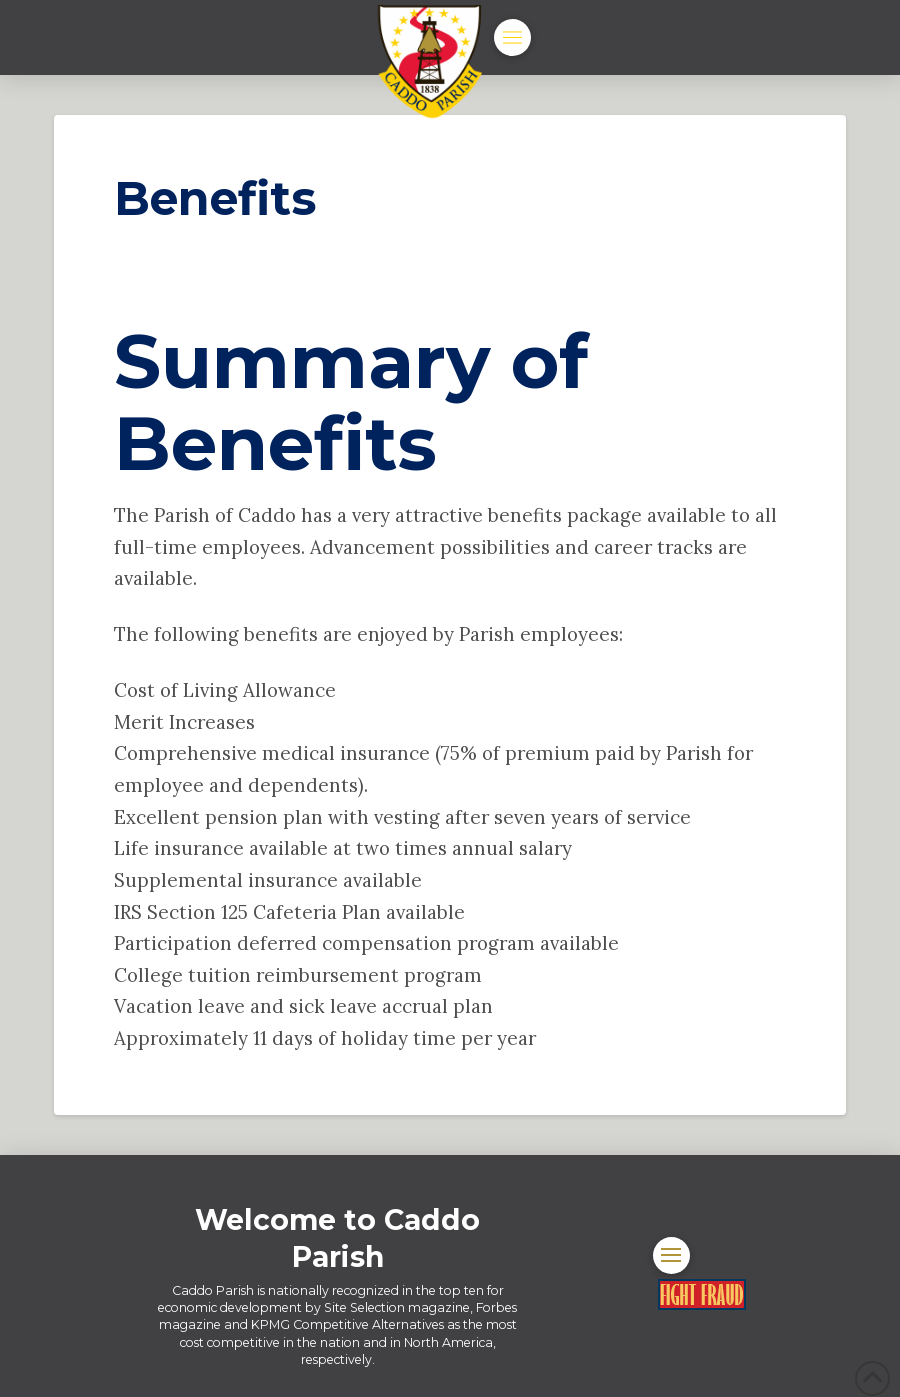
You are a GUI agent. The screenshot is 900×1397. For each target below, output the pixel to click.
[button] (512, 37)
